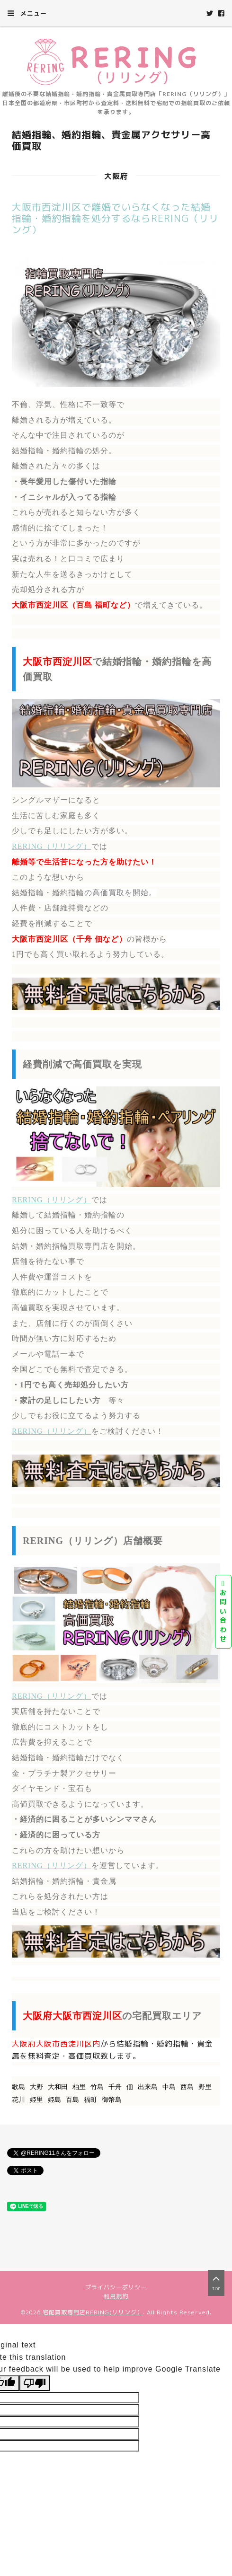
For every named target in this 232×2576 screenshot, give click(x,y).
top (216, 2282)
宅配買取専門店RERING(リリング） (93, 2312)
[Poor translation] (34, 2383)
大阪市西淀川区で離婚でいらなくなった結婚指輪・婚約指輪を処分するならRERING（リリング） (115, 218)
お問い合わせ (223, 1611)
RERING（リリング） (51, 846)
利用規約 (116, 2296)
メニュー (27, 13)
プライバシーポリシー (116, 2287)
